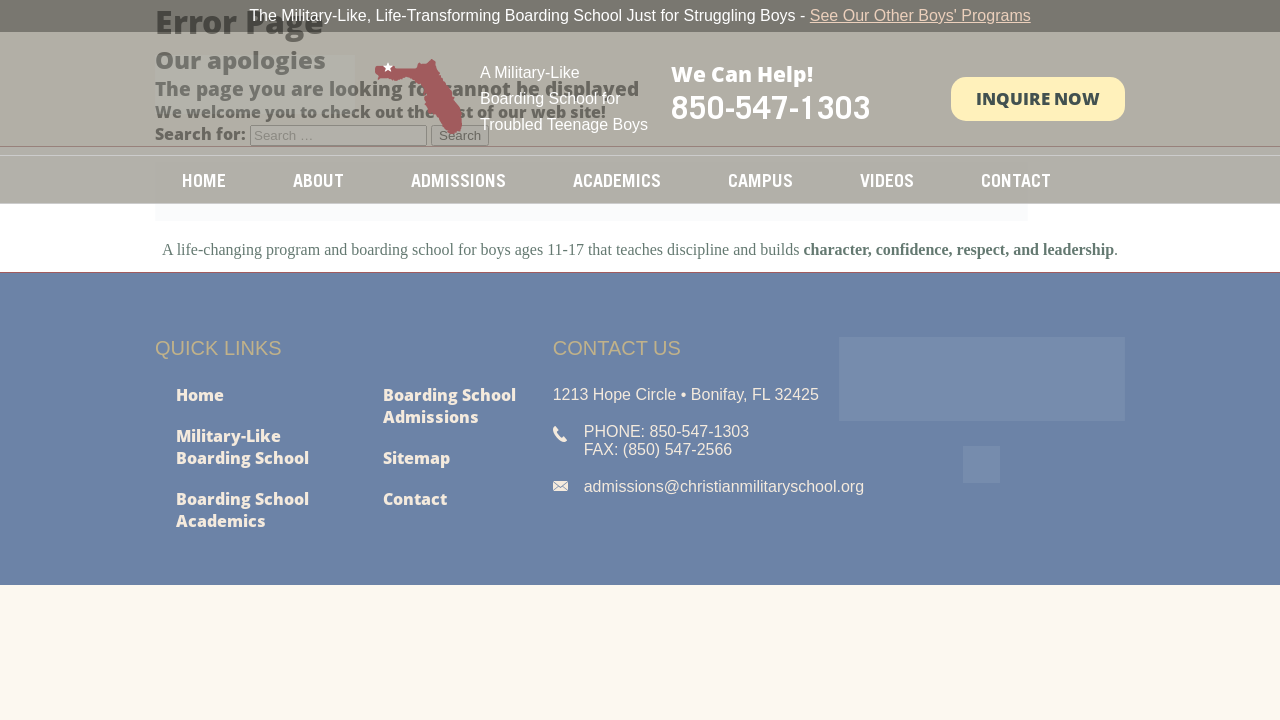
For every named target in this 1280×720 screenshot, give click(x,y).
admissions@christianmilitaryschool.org (724, 486)
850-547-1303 (771, 107)
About (318, 180)
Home (204, 180)
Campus (760, 180)
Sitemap (416, 458)
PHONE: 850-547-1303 (666, 431)
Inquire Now (1038, 98)
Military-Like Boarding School (242, 447)
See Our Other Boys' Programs (920, 15)
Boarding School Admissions (449, 406)
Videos (887, 180)
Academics (617, 180)
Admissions (458, 180)
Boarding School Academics (242, 510)
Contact (1016, 180)
